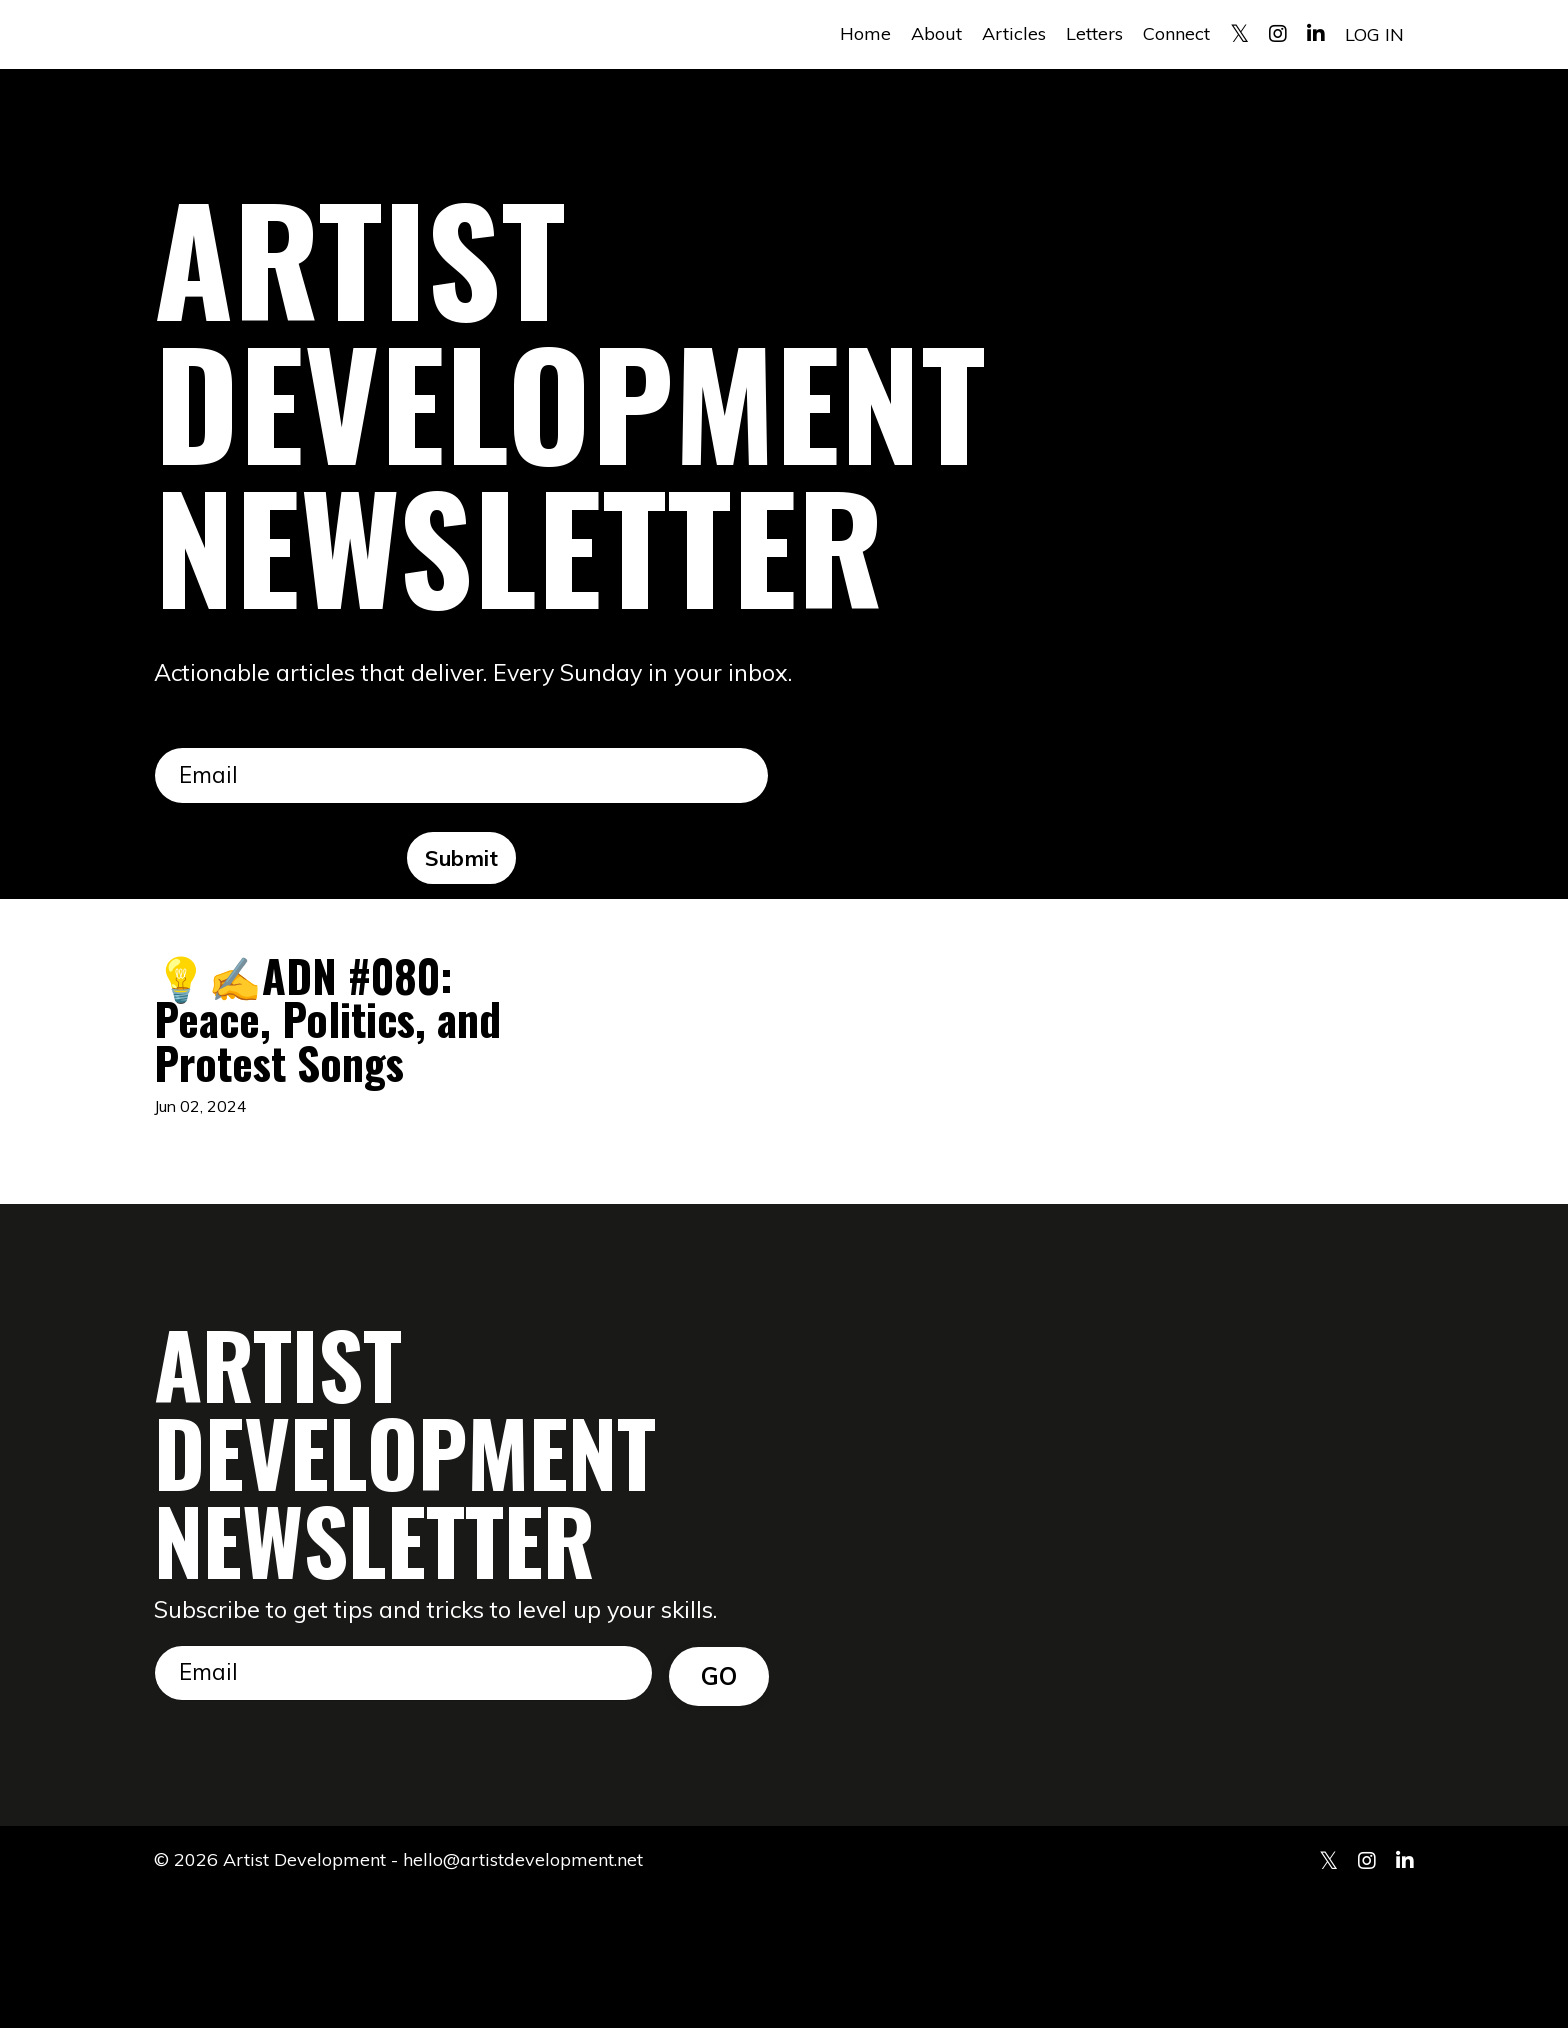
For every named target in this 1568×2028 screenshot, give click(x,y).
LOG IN (1374, 33)
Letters (1094, 33)
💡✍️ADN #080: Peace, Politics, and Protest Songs (335, 1086)
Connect (1176, 33)
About (936, 33)
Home (865, 33)
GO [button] (719, 1805)
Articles (1014, 33)
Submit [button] (462, 860)
